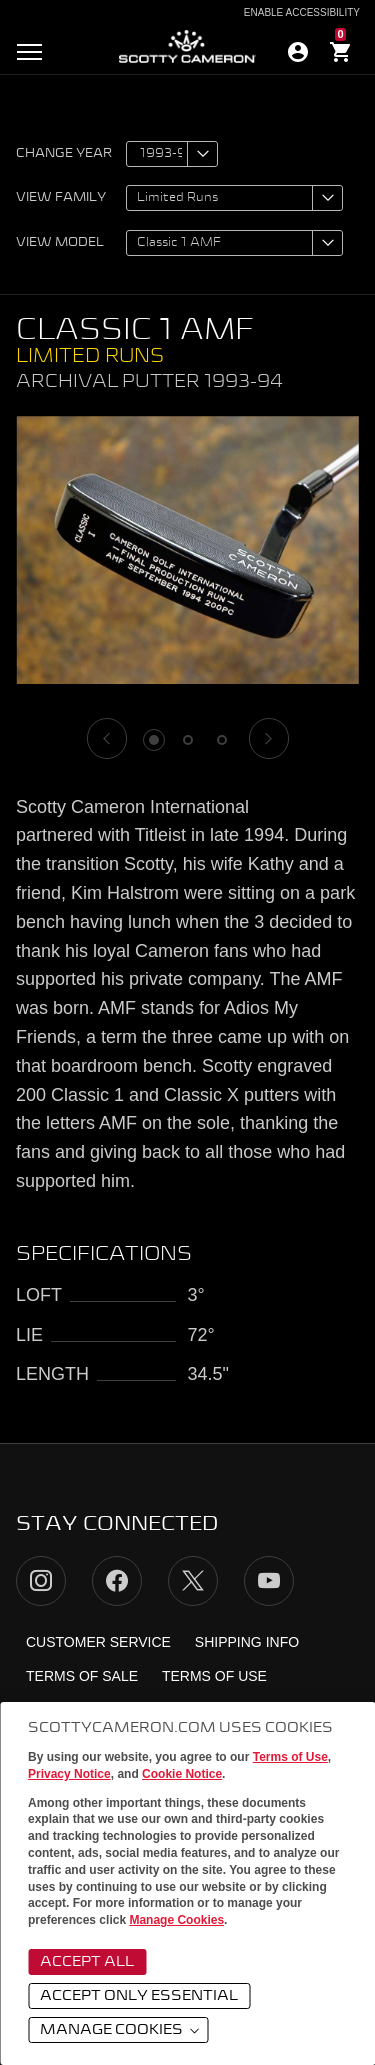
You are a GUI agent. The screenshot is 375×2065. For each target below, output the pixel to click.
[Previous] (107, 738)
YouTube (269, 1581)
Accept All (87, 1962)
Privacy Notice (69, 1774)
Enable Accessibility (302, 13)
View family (61, 198)
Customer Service (98, 1642)
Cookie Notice (182, 1774)
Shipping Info (247, 1642)
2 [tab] (188, 740)
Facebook (117, 1581)
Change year (64, 154)
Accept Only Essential (139, 1996)
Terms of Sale (82, 1676)
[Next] (269, 738)
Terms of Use (290, 1757)
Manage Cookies (176, 1920)
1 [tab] (154, 740)
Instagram (41, 1581)
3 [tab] (222, 740)
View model (60, 243)
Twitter (193, 1581)
